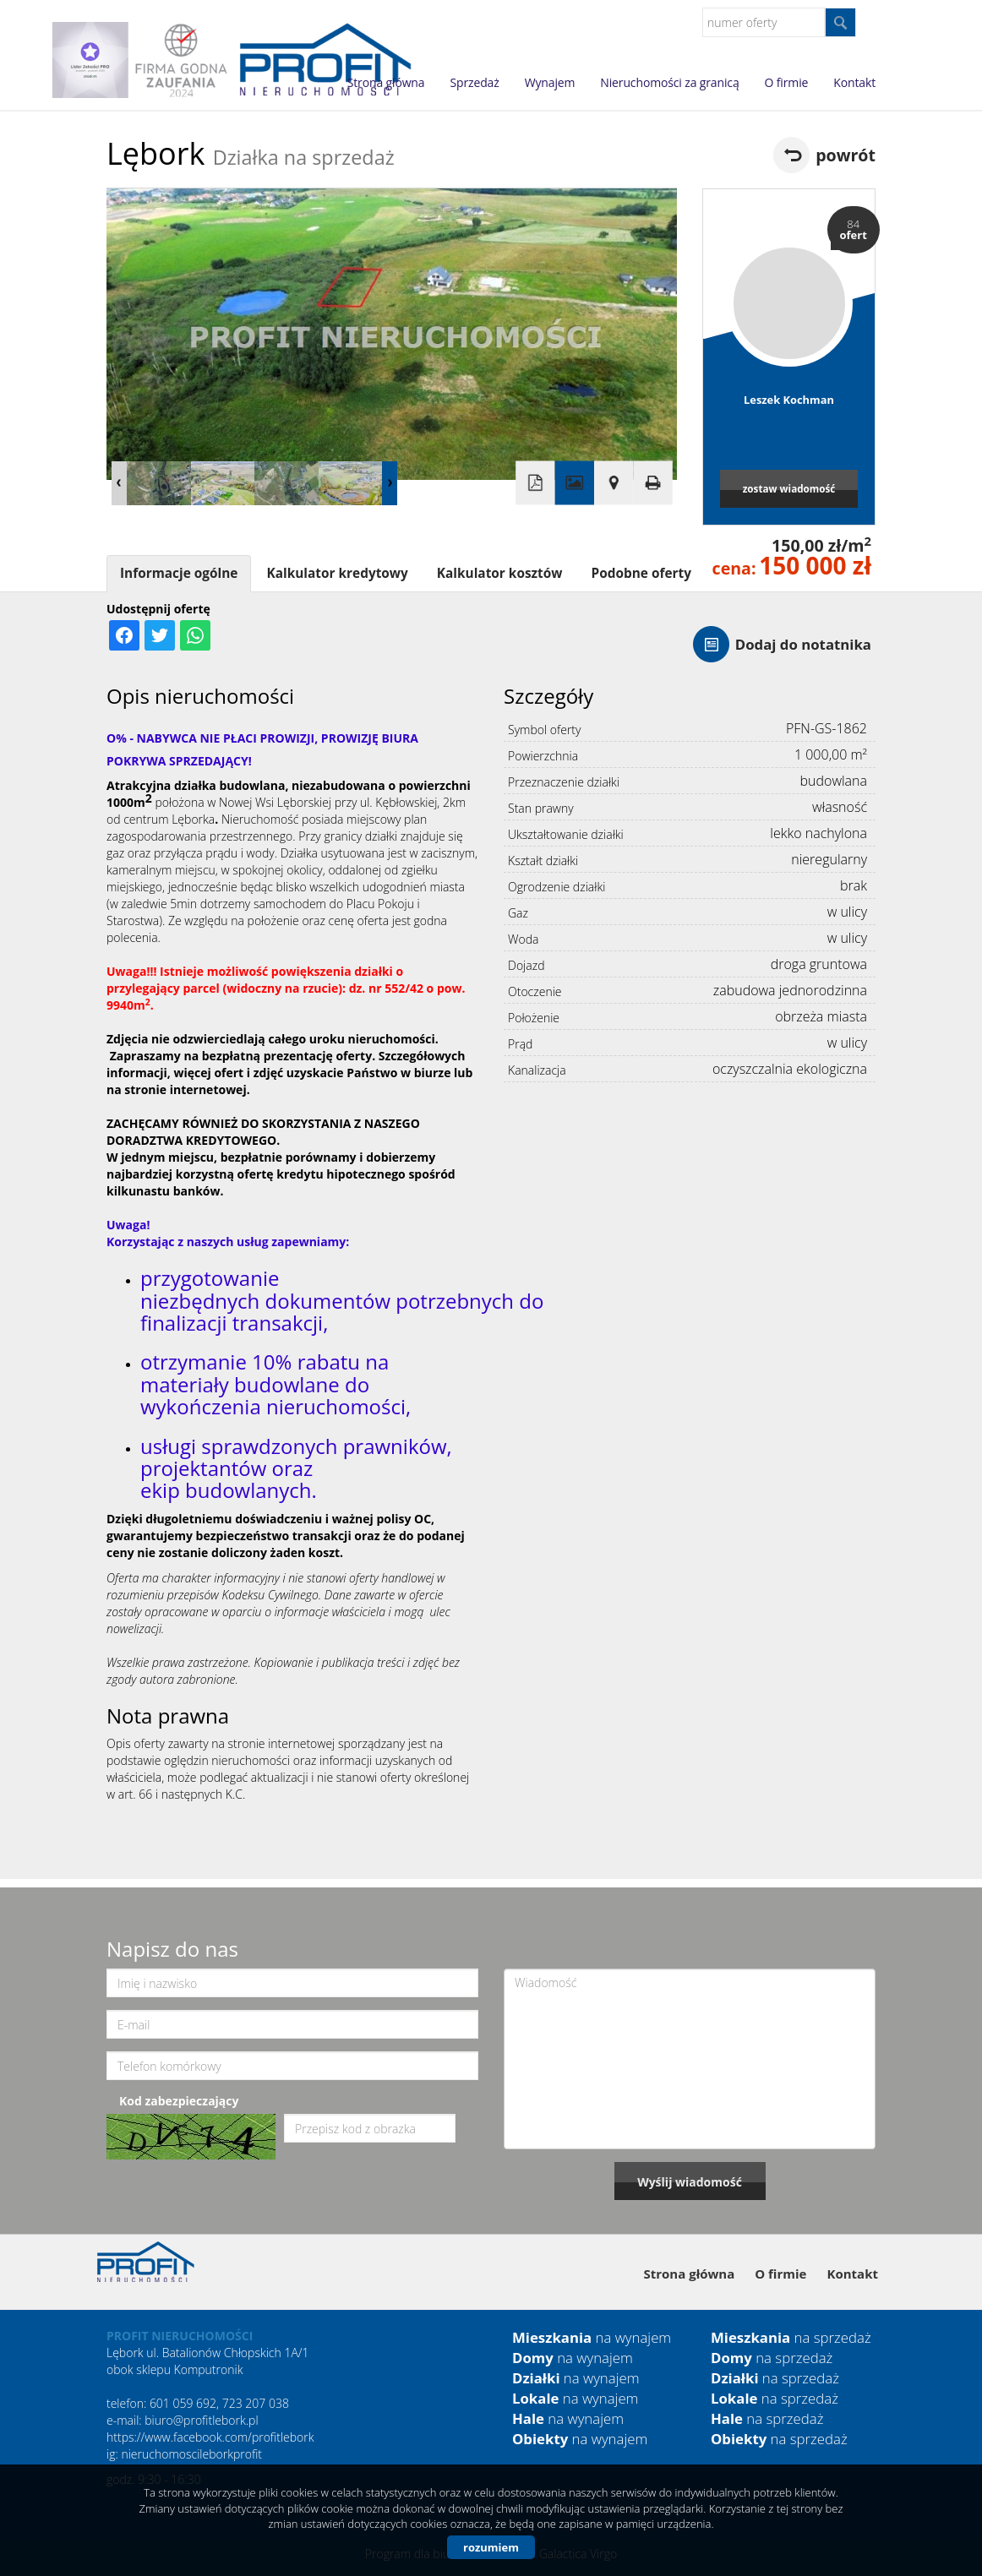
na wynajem (591, 2337)
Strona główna (386, 82)
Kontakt (854, 82)
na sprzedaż (791, 2337)
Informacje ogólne (178, 573)
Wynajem (550, 82)
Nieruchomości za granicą (669, 82)
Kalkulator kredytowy (336, 573)
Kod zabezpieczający (178, 2101)
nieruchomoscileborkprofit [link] (191, 2454)
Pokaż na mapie (613, 483)
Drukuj (652, 483)
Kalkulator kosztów (500, 573)
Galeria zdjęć (574, 483)
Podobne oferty (640, 573)
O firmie (787, 82)
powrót (846, 155)
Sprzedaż (474, 82)
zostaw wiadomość (789, 488)
